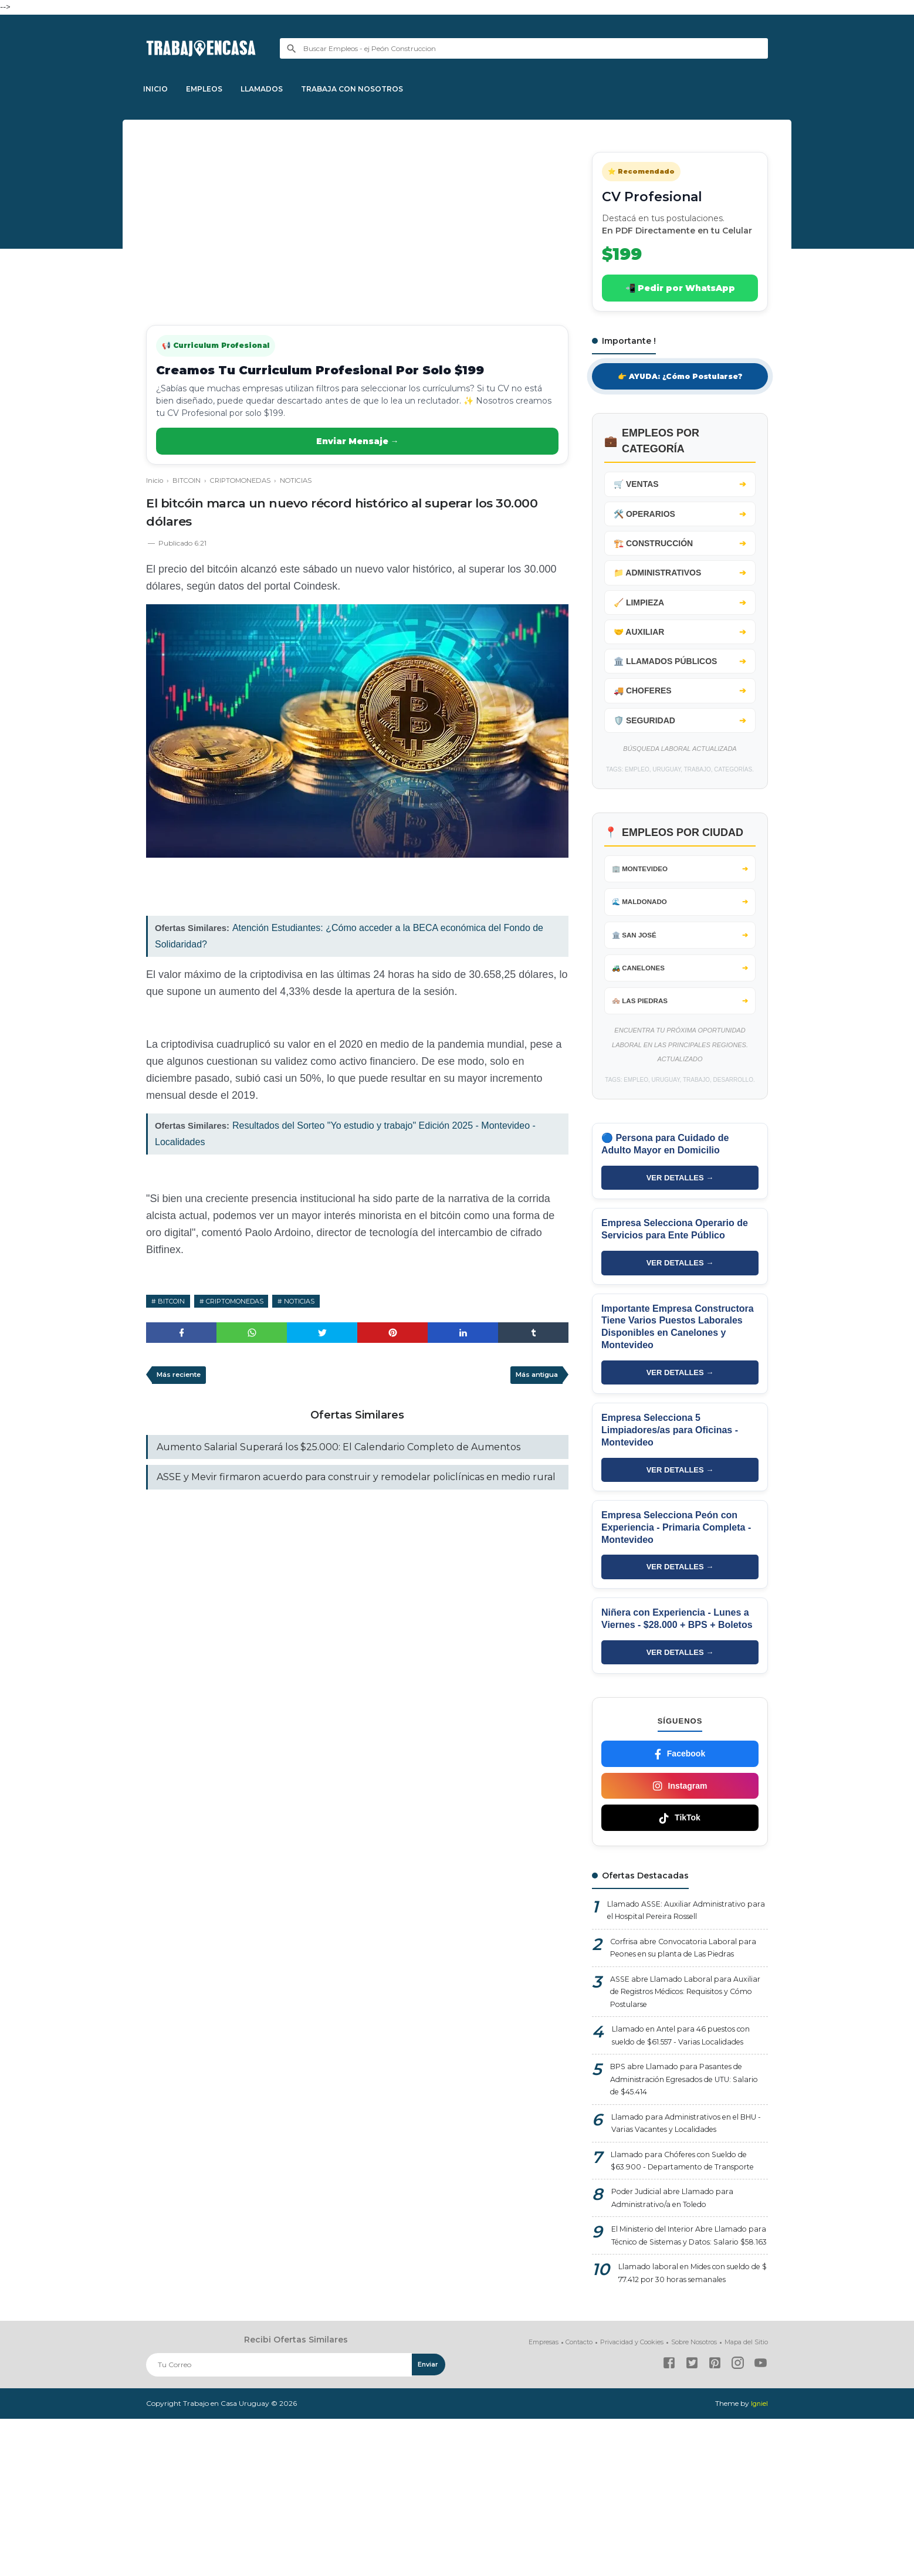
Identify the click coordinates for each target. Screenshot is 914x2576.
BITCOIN (173, 1301)
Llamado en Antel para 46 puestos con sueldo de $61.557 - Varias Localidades (681, 2118)
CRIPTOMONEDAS (244, 1301)
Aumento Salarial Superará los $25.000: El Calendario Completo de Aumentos (338, 1451)
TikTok (679, 1865)
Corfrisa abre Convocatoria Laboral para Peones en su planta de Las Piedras (679, 2007)
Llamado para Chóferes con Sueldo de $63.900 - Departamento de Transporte (688, 2270)
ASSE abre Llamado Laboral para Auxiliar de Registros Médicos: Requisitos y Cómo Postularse (676, 2063)
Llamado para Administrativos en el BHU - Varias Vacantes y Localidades (685, 2222)
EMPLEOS (212, 88)
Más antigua (533, 1377)
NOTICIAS (316, 1301)
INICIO (158, 88)
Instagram (680, 1833)
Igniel (759, 2561)
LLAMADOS (275, 88)
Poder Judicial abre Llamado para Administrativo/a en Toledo (678, 2318)
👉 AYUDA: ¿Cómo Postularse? (680, 377)
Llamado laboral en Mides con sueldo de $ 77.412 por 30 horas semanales (682, 2422)
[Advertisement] (357, 225)
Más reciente (182, 1377)
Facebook (680, 1801)
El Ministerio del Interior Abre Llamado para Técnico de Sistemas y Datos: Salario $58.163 (689, 2367)
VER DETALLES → (680, 1214)
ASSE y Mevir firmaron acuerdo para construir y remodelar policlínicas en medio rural (356, 1482)
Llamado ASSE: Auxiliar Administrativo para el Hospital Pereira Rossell (684, 1959)
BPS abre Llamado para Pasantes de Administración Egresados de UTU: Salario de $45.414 (685, 2174)
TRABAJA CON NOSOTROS (371, 88)
